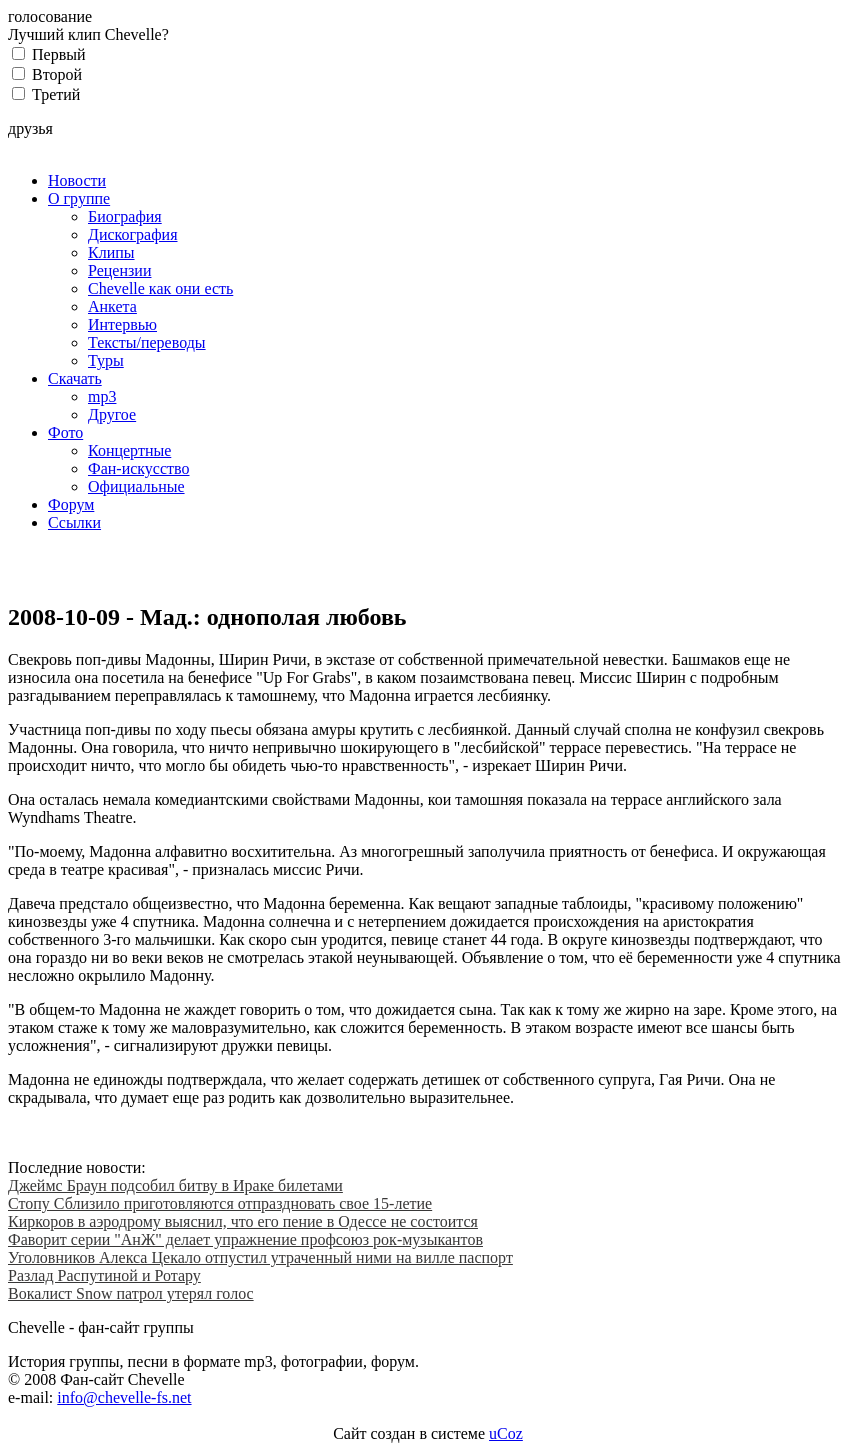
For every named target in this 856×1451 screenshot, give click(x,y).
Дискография (133, 234)
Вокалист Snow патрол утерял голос (131, 1293)
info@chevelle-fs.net (124, 1397)
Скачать (75, 378)
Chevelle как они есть (160, 288)
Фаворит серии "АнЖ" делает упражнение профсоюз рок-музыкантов (245, 1239)
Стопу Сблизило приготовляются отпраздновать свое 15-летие (220, 1203)
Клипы (111, 252)
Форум (71, 504)
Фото (65, 432)
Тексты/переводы (147, 342)
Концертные (129, 450)
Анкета (112, 306)
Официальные (136, 486)
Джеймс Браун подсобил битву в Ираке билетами (175, 1185)
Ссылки (74, 522)
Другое (112, 414)
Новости (77, 180)
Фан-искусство (138, 468)
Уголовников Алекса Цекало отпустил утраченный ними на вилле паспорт (260, 1257)
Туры (106, 360)
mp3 (102, 396)
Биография (125, 216)
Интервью (122, 324)
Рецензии (119, 270)
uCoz (506, 1433)
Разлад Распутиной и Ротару (104, 1275)
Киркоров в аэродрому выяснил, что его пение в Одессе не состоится (243, 1221)
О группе (79, 198)
